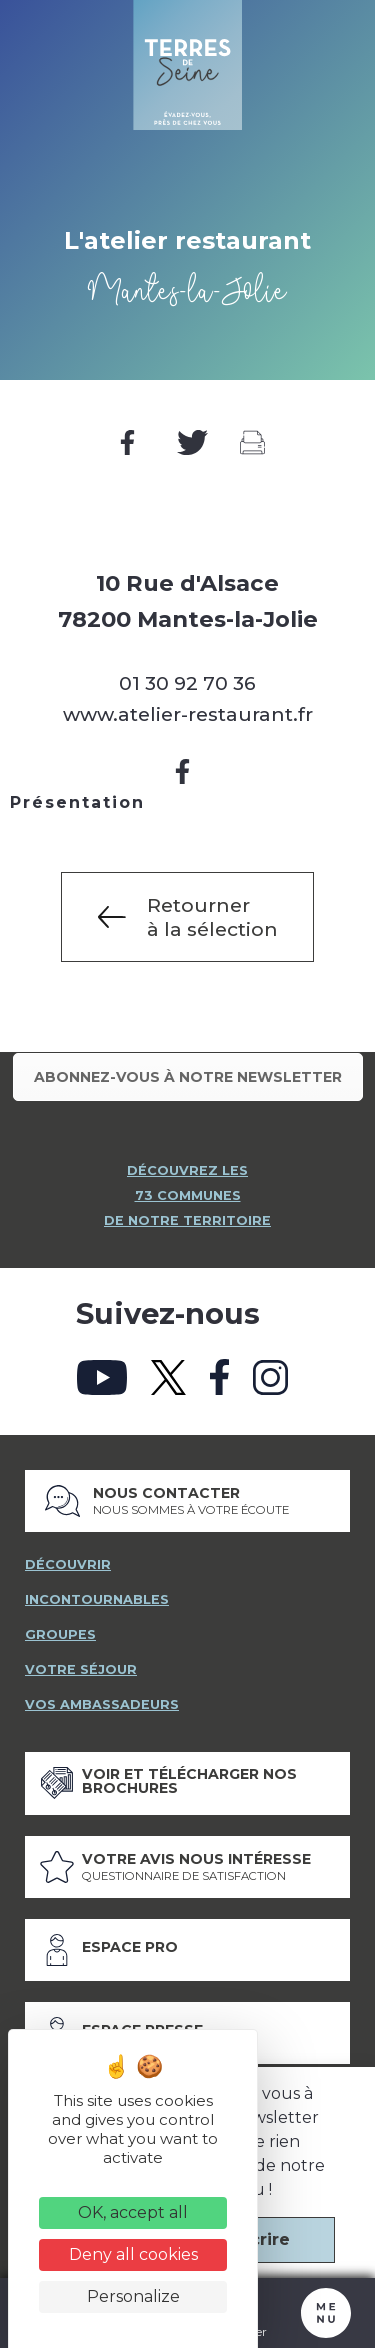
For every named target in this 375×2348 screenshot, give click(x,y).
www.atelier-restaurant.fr (188, 714)
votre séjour (81, 1669)
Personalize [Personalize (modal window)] (133, 2296)
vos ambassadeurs (102, 1704)
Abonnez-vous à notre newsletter (188, 1077)
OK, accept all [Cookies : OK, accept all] (133, 2212)
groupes (60, 1634)
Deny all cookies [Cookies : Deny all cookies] (133, 2254)
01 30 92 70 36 (187, 683)
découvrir (68, 1564)
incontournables (97, 1599)
